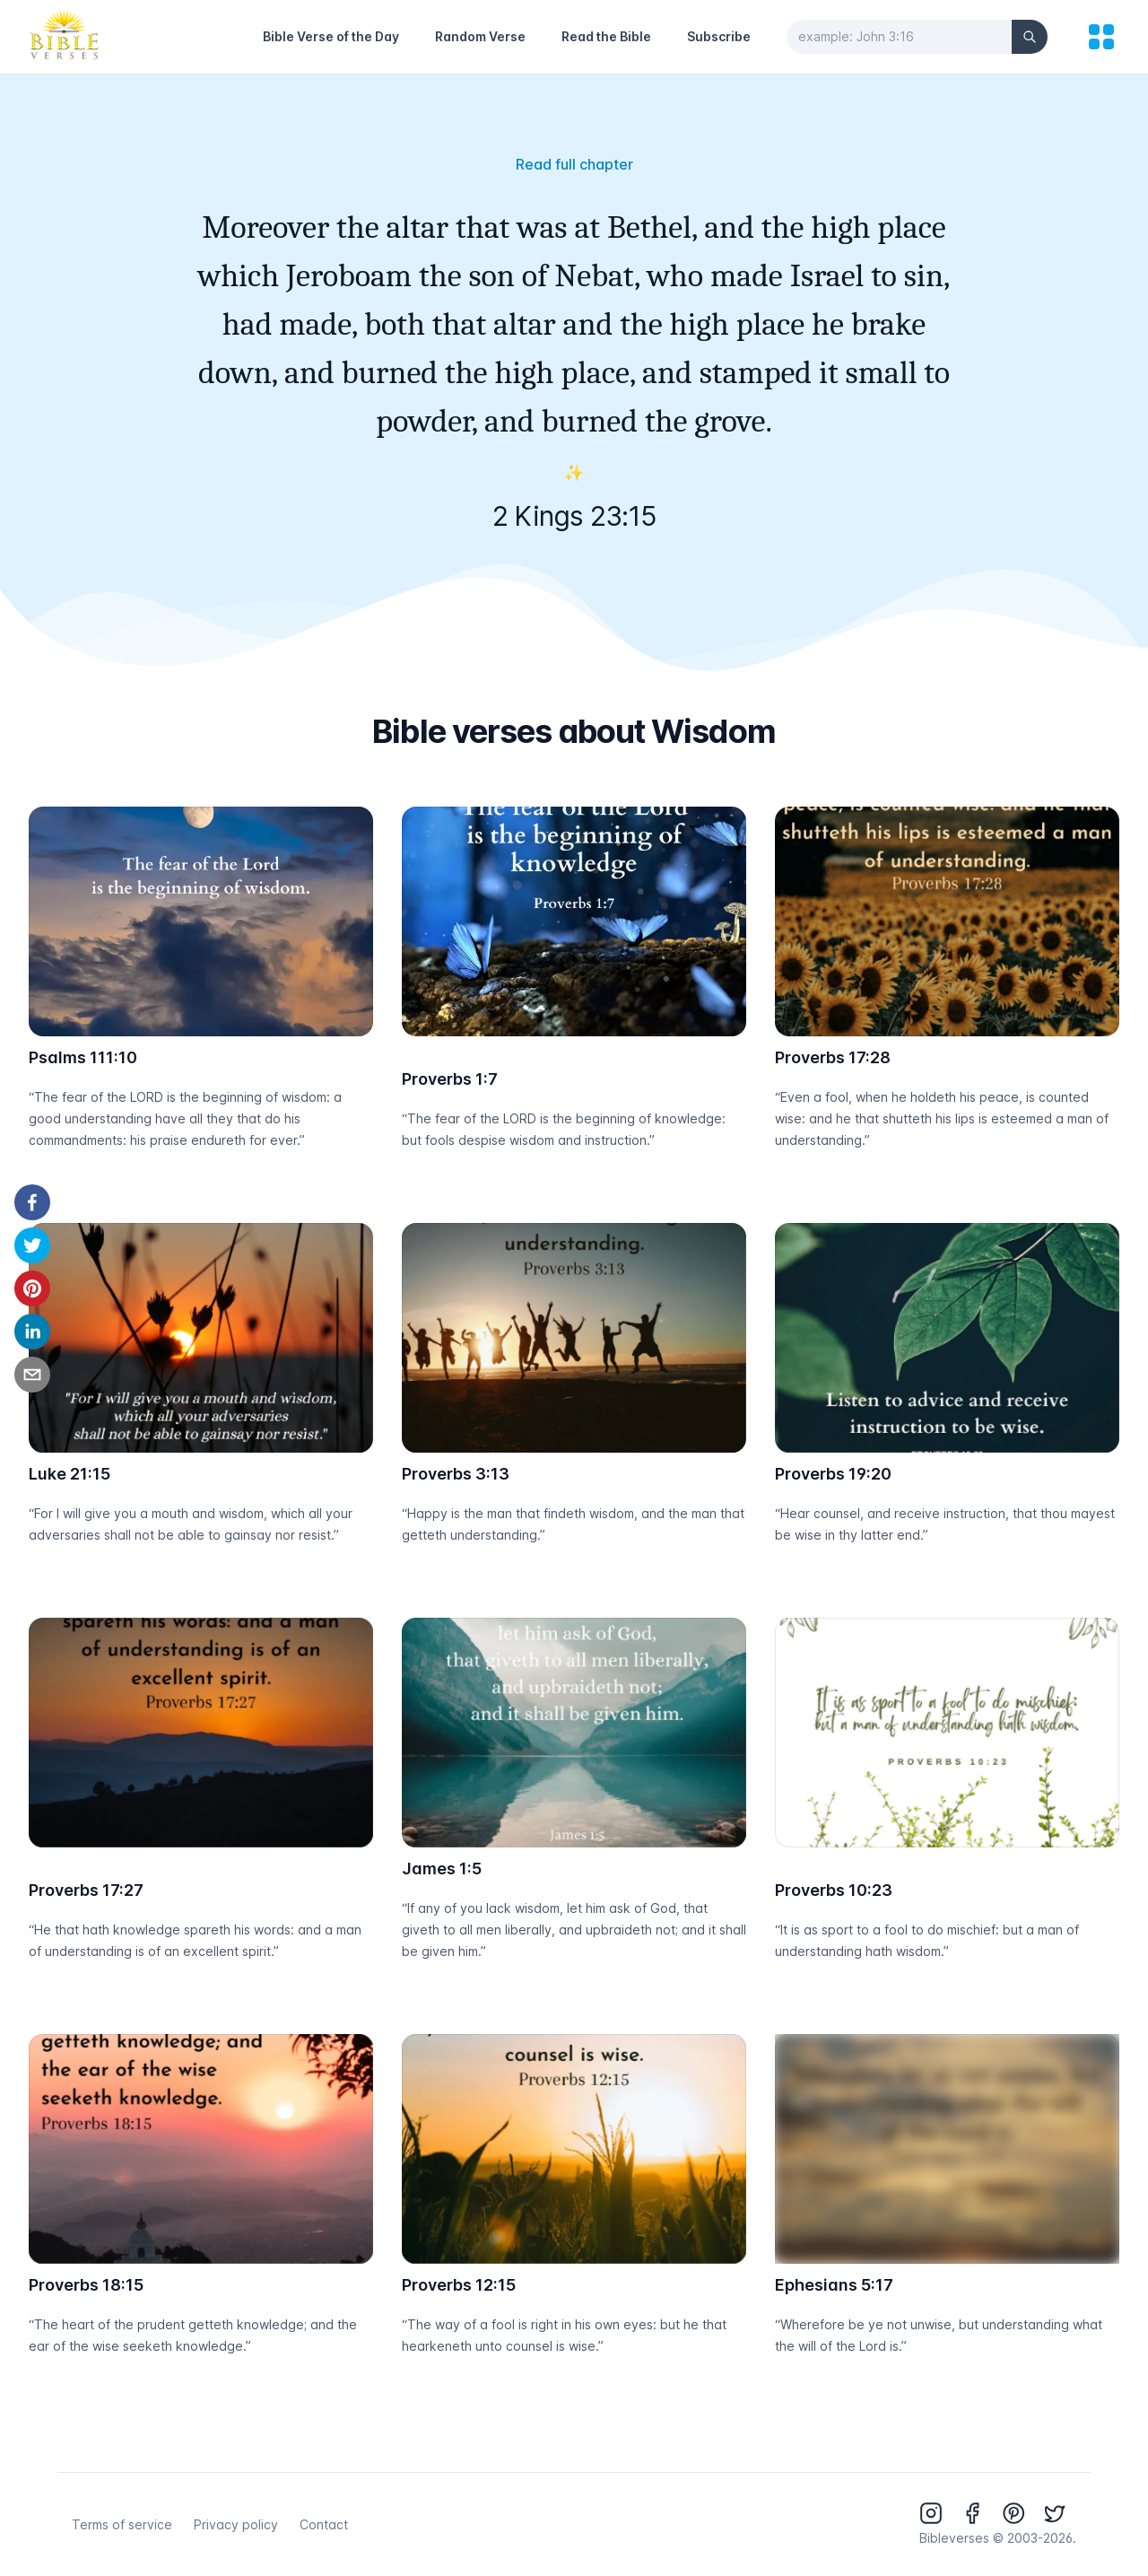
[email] (32, 1375)
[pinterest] (32, 1288)
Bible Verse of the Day (331, 36)
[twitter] (32, 1245)
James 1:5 (442, 1868)
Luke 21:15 (69, 1473)
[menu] (1101, 37)
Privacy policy (236, 2524)
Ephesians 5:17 (834, 2284)
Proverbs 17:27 (86, 1890)
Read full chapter (574, 164)
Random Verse (480, 36)
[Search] (1030, 37)
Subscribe (719, 36)
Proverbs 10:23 (833, 1890)
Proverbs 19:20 (833, 1473)
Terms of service (122, 2524)
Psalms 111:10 (83, 1057)
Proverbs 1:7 (450, 1079)
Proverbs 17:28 (833, 1057)
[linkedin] (32, 1331)
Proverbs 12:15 (459, 2284)
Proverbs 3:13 (455, 1473)
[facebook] (32, 1202)
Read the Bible (606, 36)
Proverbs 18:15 (86, 2284)
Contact (324, 2524)
